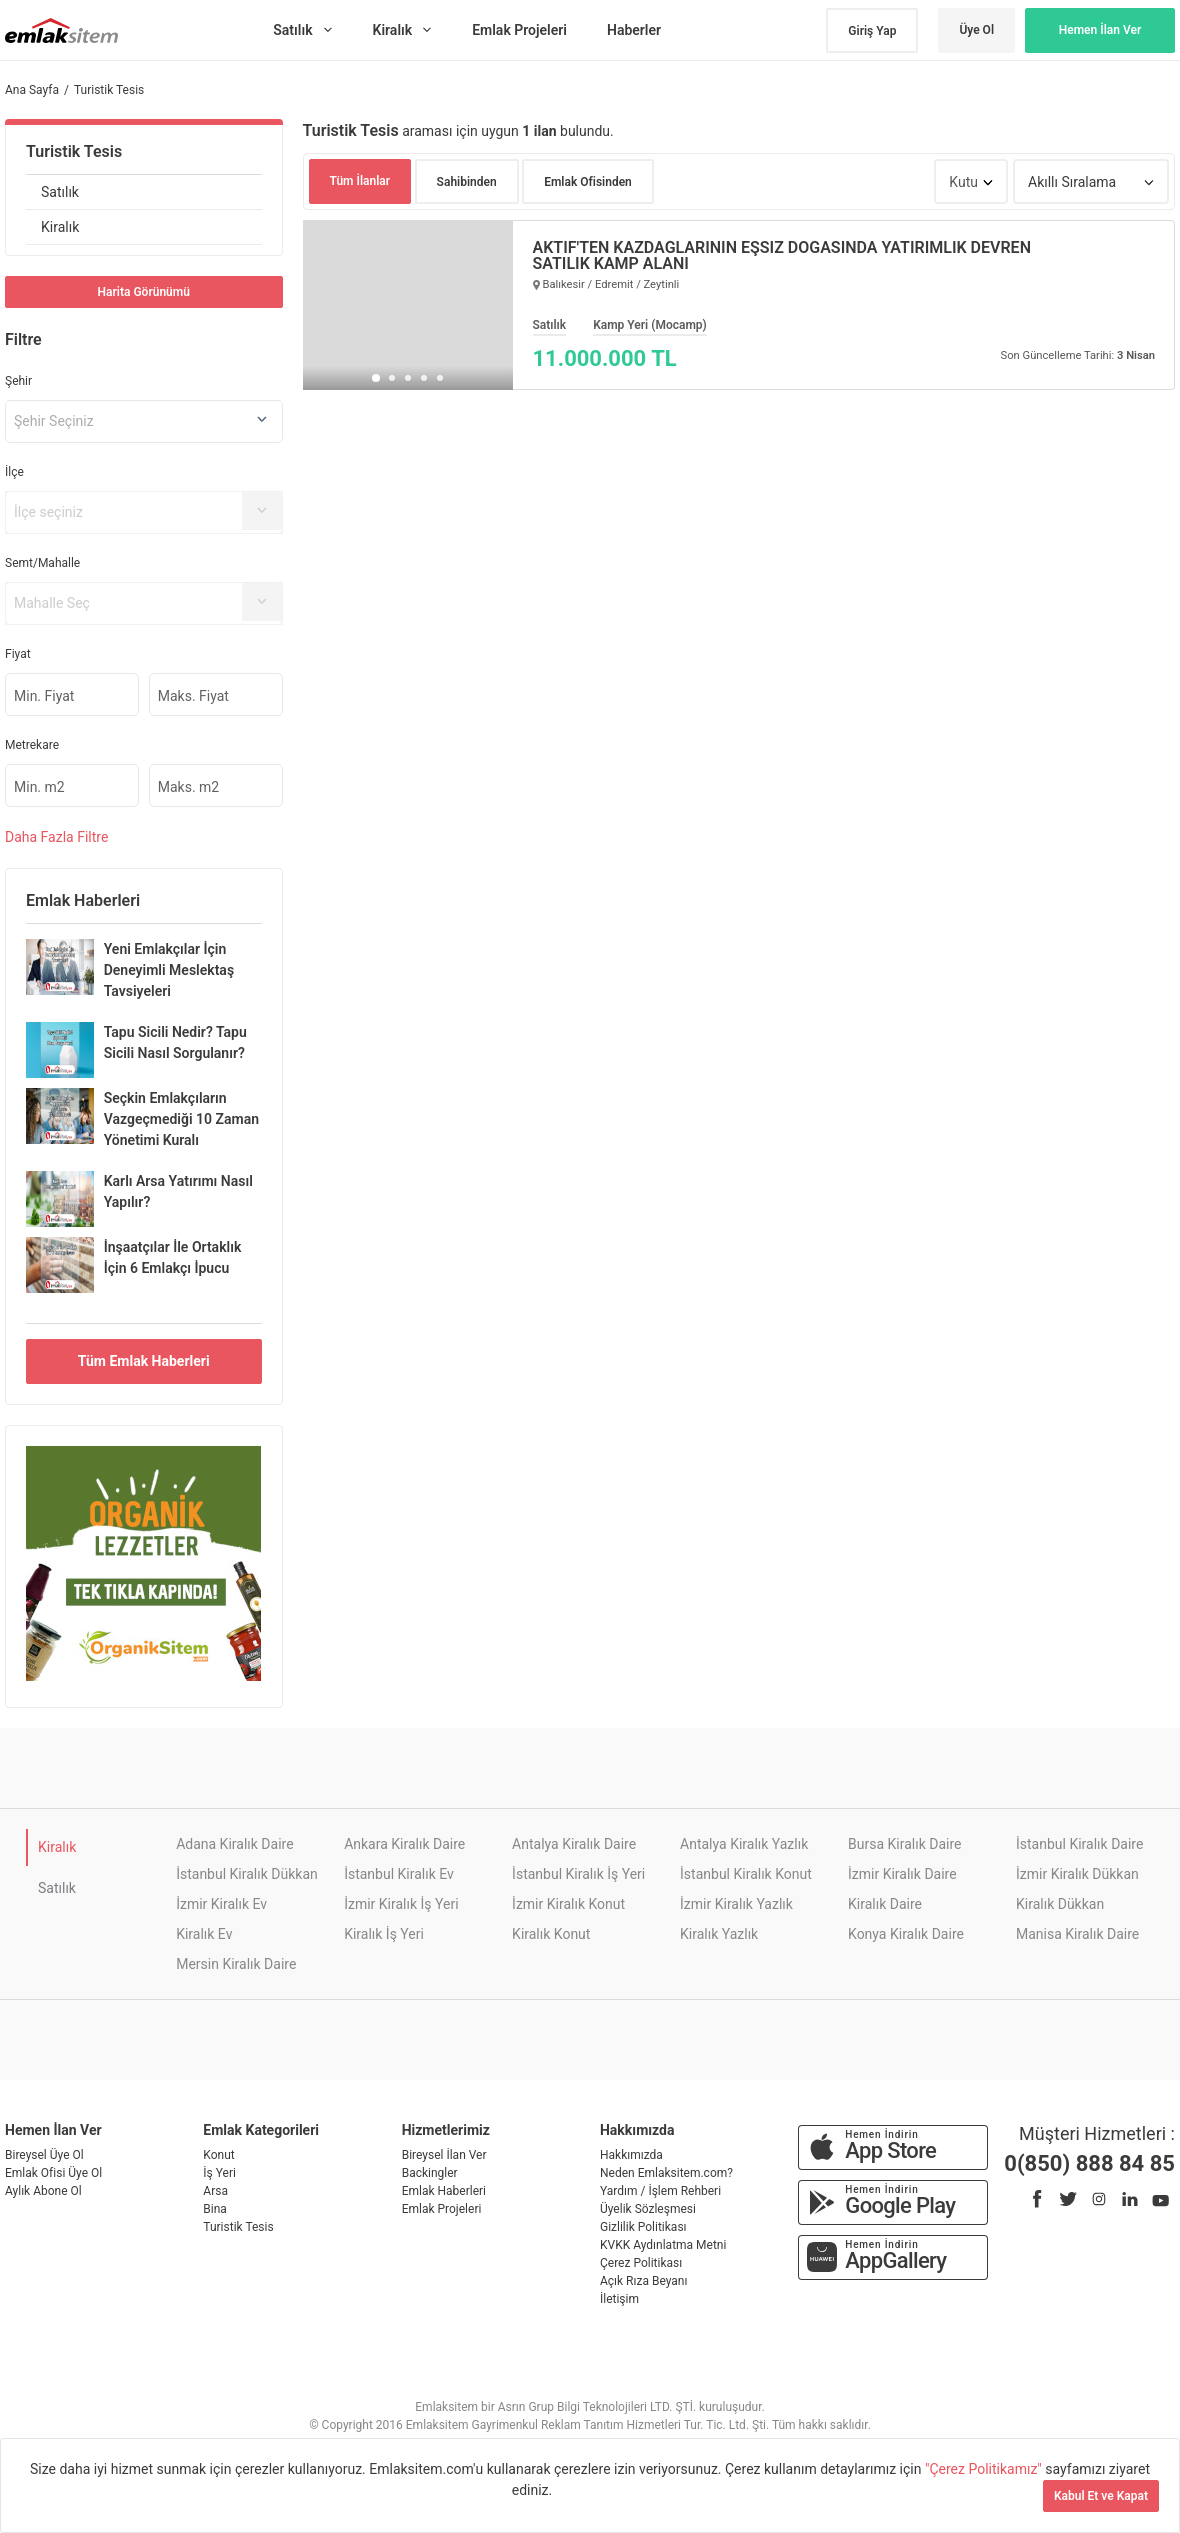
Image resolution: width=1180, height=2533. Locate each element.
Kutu (963, 182)
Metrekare (32, 745)
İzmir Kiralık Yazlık (736, 1904)
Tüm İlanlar (360, 181)
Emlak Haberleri (444, 2191)
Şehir (18, 381)
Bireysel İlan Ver (444, 2155)
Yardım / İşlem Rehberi (660, 2191)
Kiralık (60, 227)
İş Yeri (219, 2173)
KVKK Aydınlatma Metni (663, 2245)
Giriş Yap (872, 31)
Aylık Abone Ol (43, 2191)
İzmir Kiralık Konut (568, 1904)
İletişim (619, 2299)
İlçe (14, 472)
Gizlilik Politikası (643, 2227)
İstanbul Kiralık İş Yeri (578, 1874)
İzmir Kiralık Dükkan (1077, 1874)
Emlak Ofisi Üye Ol (53, 2173)
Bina (215, 2209)
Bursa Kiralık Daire (904, 1844)
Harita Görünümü (144, 292)
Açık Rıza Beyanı (643, 2281)
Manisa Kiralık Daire (1077, 1934)
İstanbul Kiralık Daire (1079, 1844)
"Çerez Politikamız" (985, 2469)
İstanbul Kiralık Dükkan (247, 1874)
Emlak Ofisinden (588, 182)
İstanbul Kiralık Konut (746, 1874)
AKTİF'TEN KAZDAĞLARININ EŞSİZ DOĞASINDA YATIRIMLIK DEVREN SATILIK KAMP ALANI (782, 256)
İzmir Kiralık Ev (221, 1904)
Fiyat (18, 654)
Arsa (215, 2191)
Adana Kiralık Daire (234, 1844)
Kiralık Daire (885, 1904)
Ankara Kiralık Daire (404, 1844)
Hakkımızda (631, 2155)
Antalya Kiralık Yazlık (744, 1844)
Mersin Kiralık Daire (236, 1964)
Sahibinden (467, 182)
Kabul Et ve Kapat (1101, 2496)
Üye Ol (976, 30)
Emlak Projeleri (442, 2209)
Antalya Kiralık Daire (574, 1844)
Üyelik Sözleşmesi (648, 2209)
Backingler (430, 2173)
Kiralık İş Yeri (384, 1934)
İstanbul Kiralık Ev (399, 1874)
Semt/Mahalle (42, 563)
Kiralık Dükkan (1060, 1904)
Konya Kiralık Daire (906, 1934)
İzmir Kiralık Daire (902, 1874)
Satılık (60, 192)
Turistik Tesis (74, 151)
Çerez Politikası (641, 2263)
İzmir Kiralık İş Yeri (401, 1904)
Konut (218, 2155)
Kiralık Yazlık (719, 1934)
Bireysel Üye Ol (44, 2155)
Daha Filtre (56, 837)
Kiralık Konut (551, 1934)
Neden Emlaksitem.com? (666, 2173)
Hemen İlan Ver (1100, 30)
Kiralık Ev (204, 1934)
